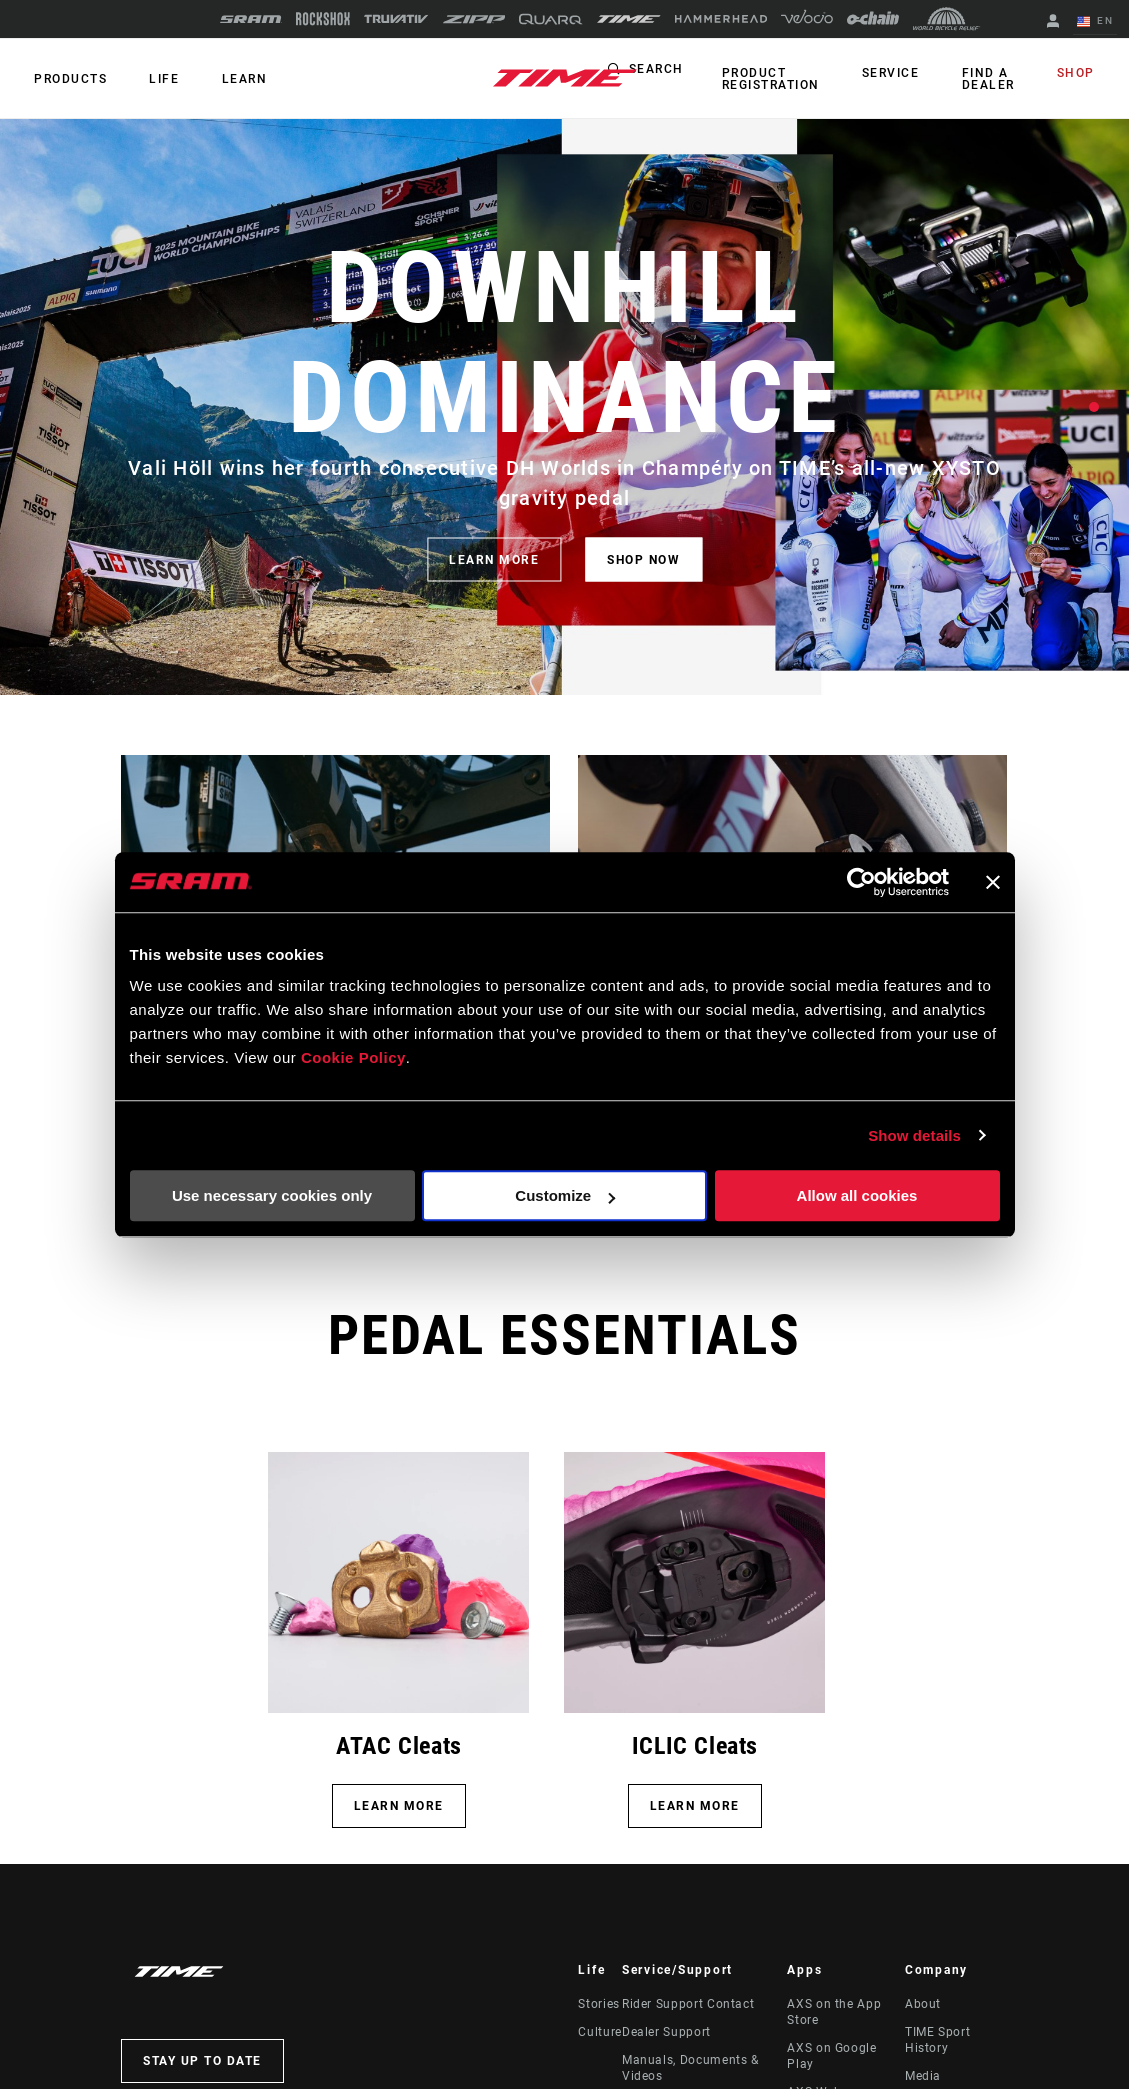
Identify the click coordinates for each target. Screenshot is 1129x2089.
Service (912, 74)
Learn (224, 79)
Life (152, 79)
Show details (914, 1135)
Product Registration (800, 79)
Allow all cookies (857, 1195)
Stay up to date (202, 2061)
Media (923, 2076)
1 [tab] (1094, 407)
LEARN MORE (494, 559)
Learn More (695, 1806)
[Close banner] (993, 882)
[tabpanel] (564, 407)
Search (689, 74)
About (923, 2004)
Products (66, 79)
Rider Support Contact (688, 2004)
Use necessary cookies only (272, 1195)
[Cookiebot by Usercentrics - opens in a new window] (861, 882)
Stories (598, 2004)
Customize (565, 1195)
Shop (1080, 74)
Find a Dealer (1000, 79)
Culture (599, 2032)
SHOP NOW (643, 559)
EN (1099, 22)
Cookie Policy (353, 1057)
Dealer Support (666, 2032)
